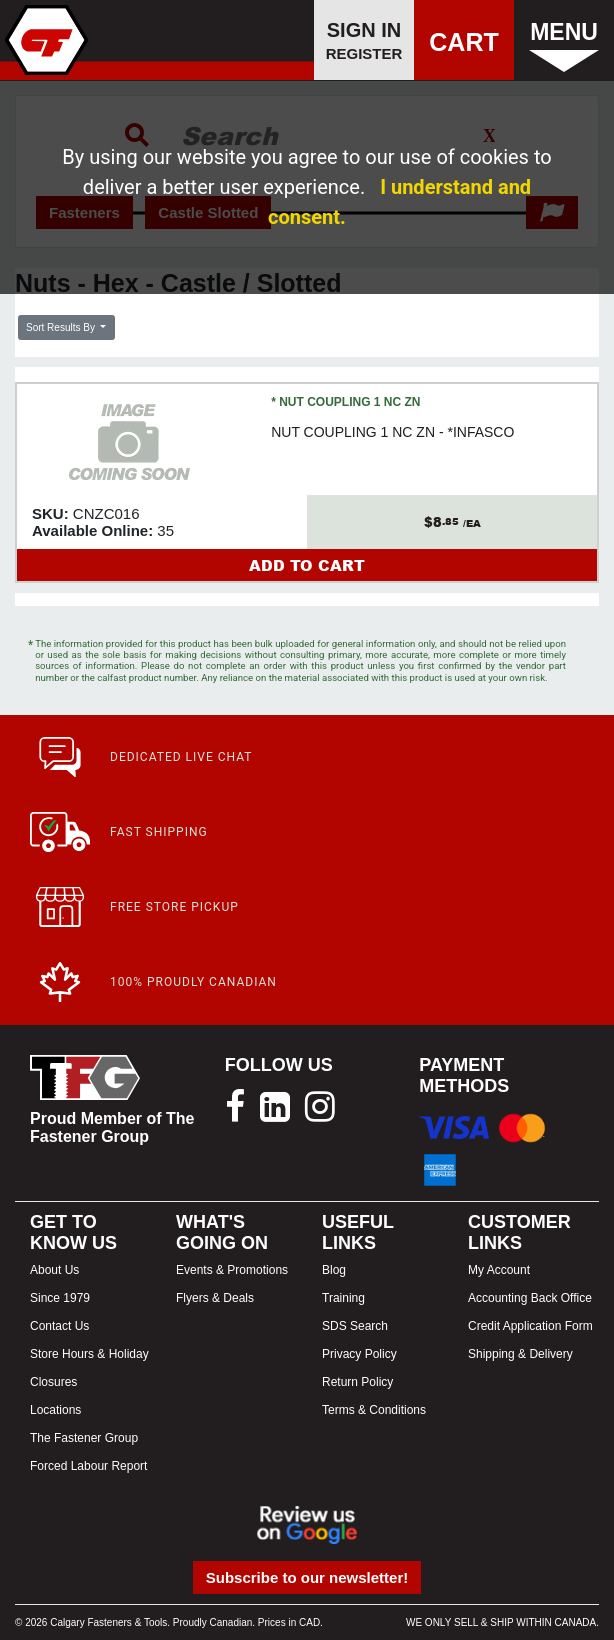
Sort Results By (62, 327)
